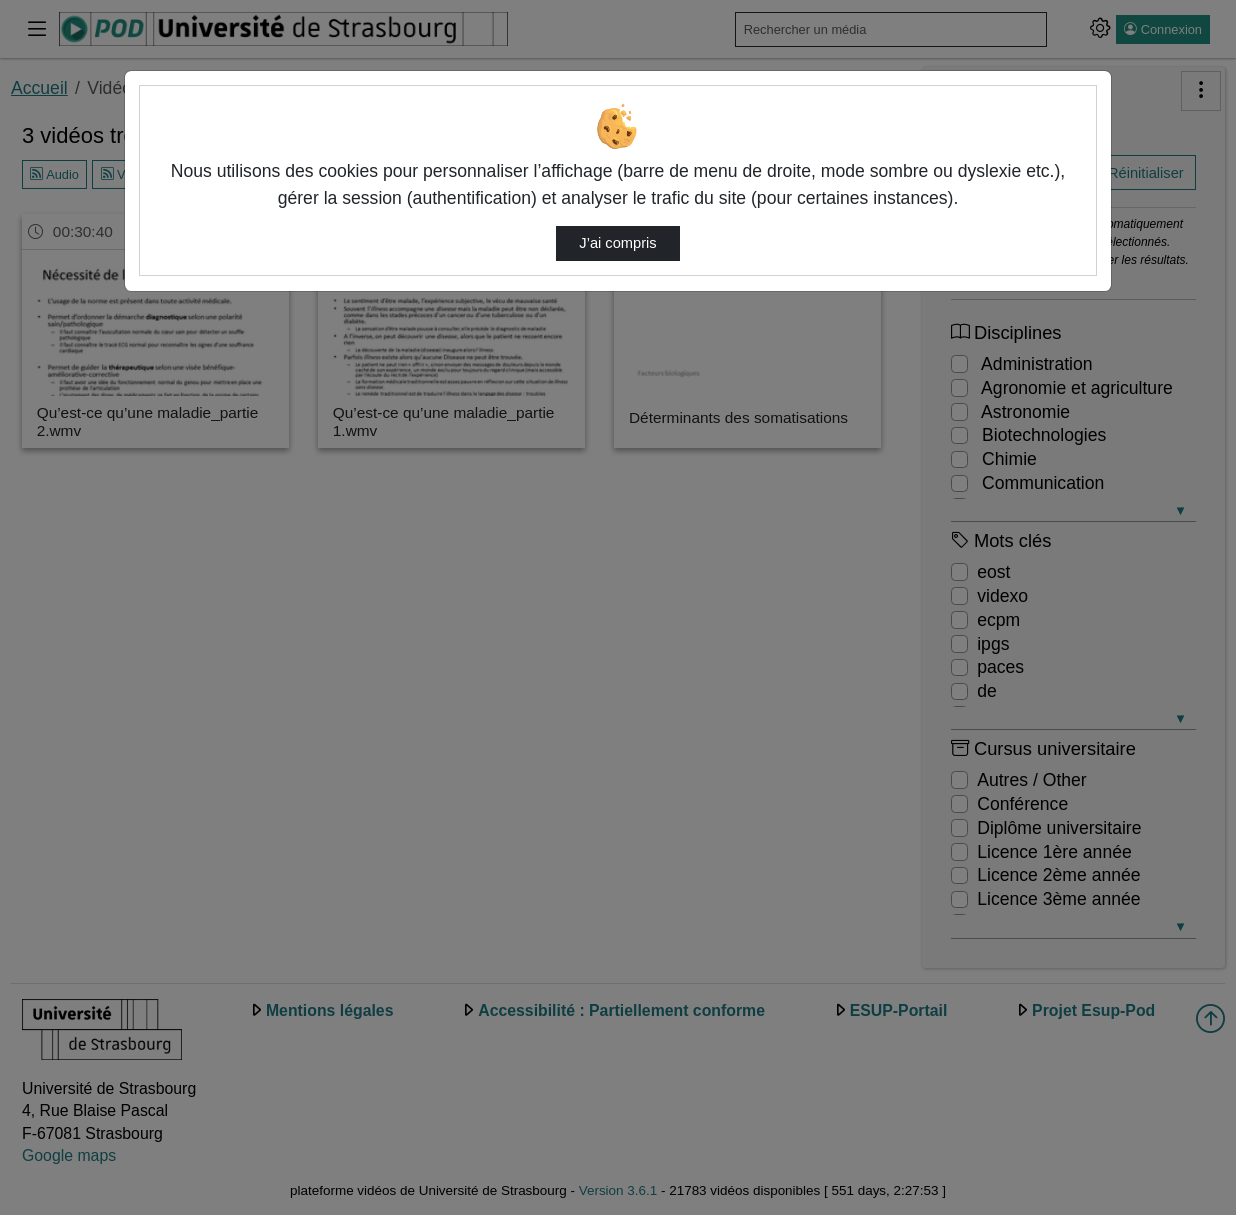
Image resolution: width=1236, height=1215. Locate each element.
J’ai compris (617, 243)
